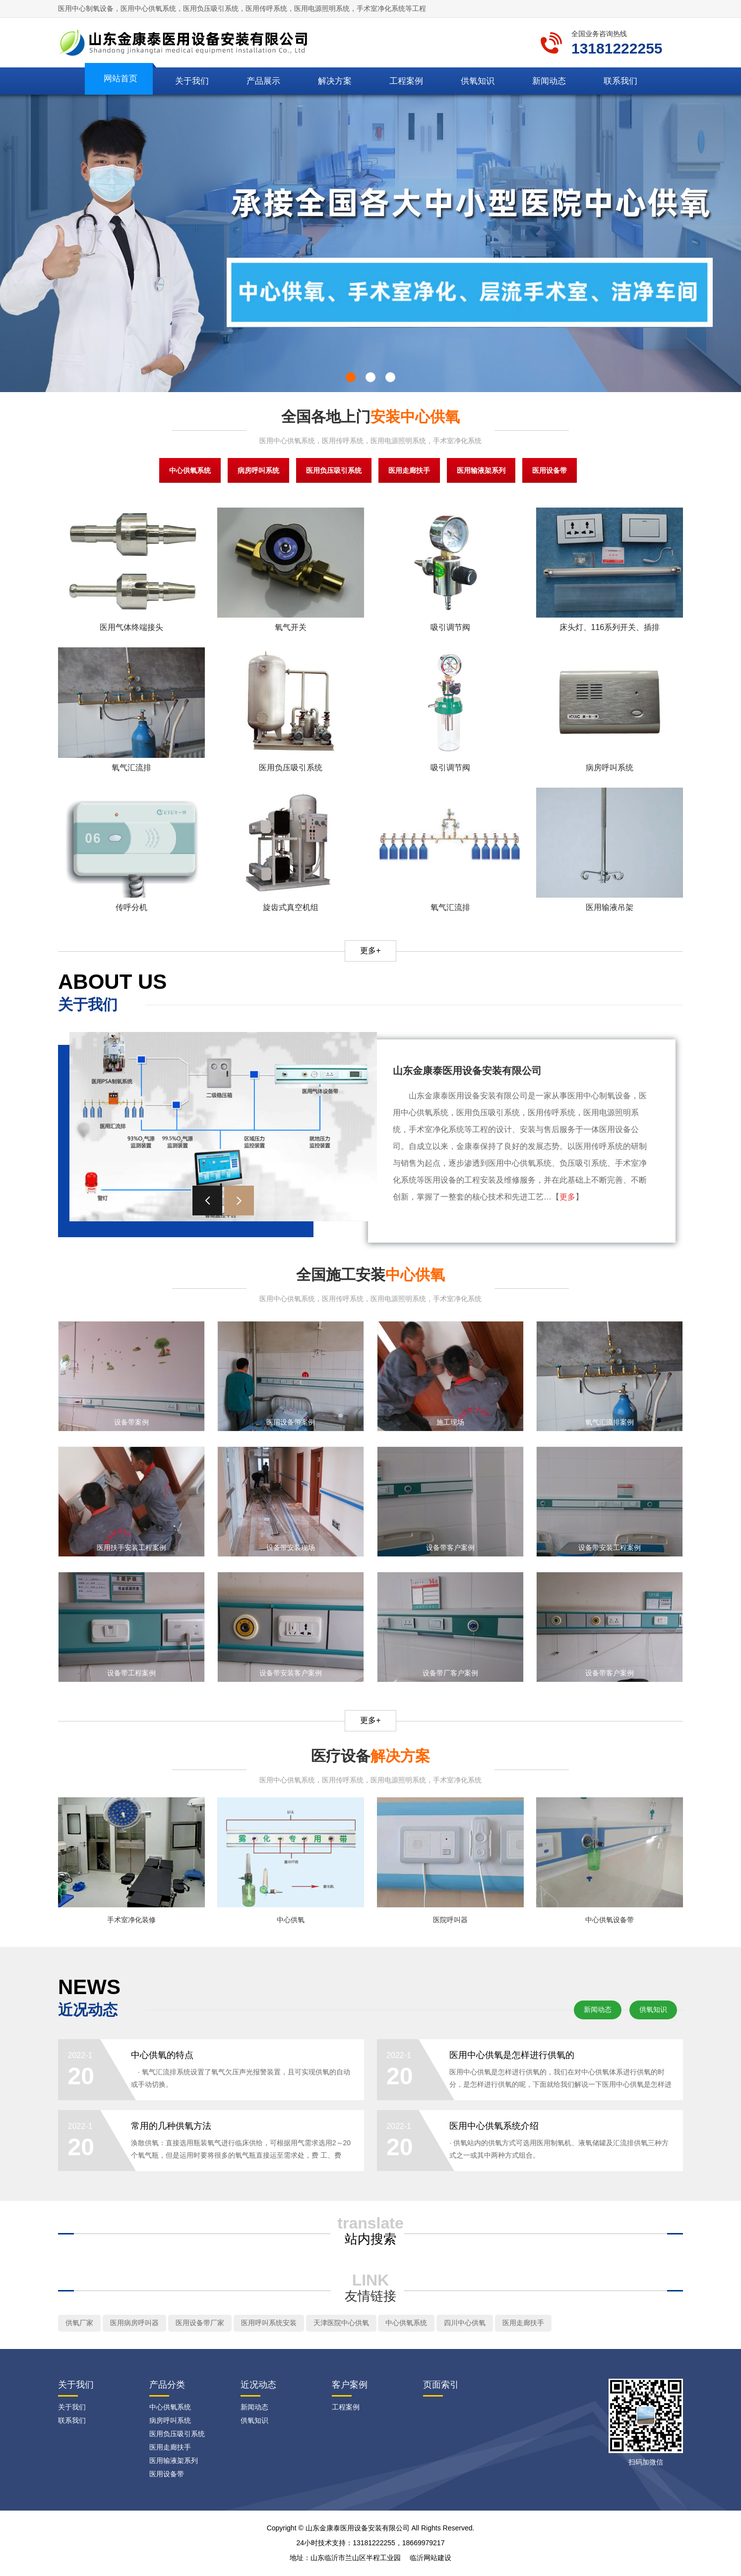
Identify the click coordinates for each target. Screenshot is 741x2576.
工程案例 (406, 81)
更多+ (370, 950)
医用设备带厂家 (200, 2324)
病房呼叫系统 (258, 470)
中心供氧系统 (190, 470)
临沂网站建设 (430, 2559)
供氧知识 (477, 81)
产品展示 (263, 81)
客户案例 (350, 2386)
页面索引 (441, 2386)
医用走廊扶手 (409, 470)
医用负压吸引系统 (334, 470)
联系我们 (620, 81)
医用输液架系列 (481, 470)
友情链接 (370, 2297)
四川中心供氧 (465, 2324)
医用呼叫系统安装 (269, 2324)
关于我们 (192, 81)
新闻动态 (549, 81)
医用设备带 (549, 470)
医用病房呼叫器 (134, 2324)
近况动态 (258, 2386)
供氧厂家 (79, 2324)
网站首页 (120, 78)
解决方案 (335, 81)
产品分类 (167, 2386)
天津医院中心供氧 (341, 2324)
